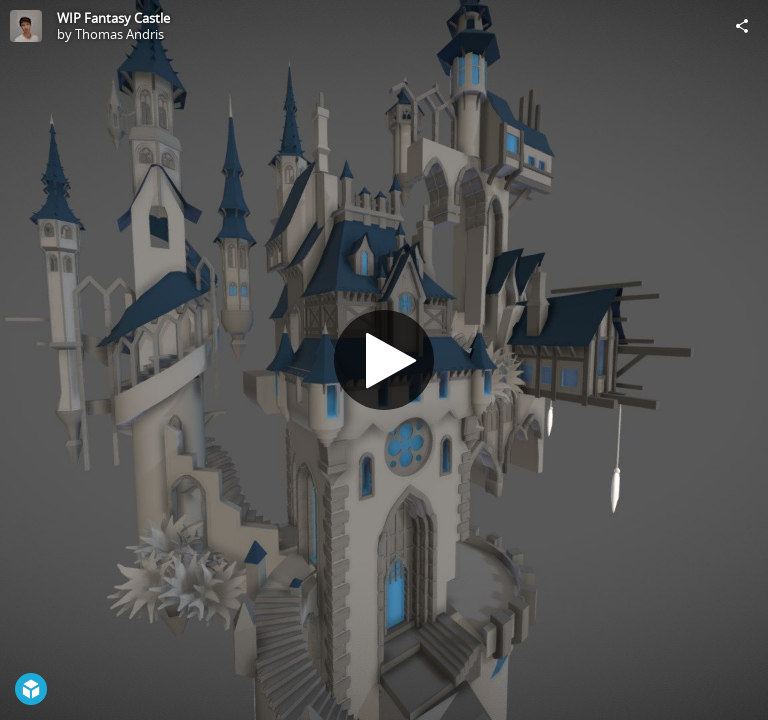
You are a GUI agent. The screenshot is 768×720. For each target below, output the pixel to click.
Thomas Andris (119, 34)
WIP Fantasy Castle (113, 18)
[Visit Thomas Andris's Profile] (26, 26)
